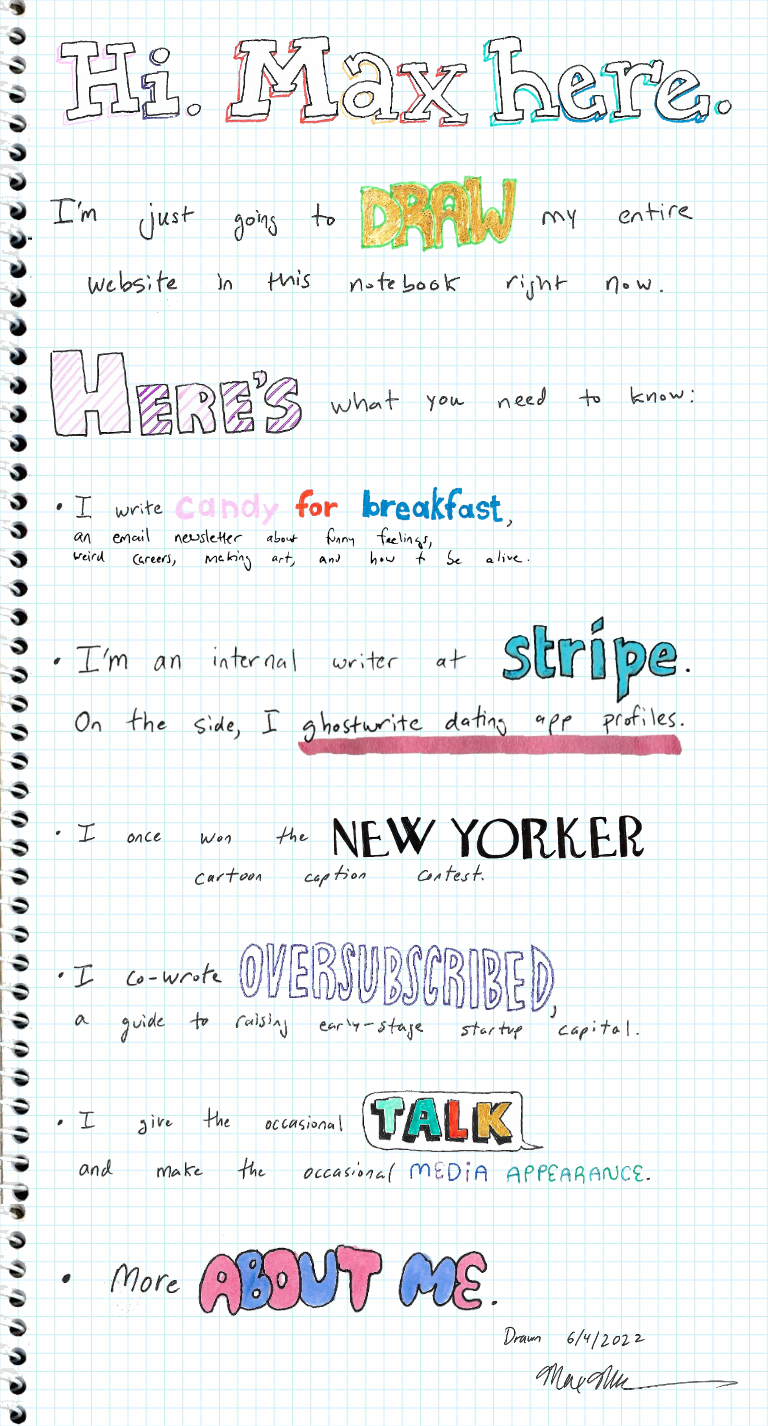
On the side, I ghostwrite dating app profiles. (245, 717)
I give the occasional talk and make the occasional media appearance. (316, 1098)
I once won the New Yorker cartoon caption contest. (249, 825)
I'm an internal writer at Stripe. (168, 629)
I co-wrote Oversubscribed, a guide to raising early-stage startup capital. (327, 946)
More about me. (111, 1241)
